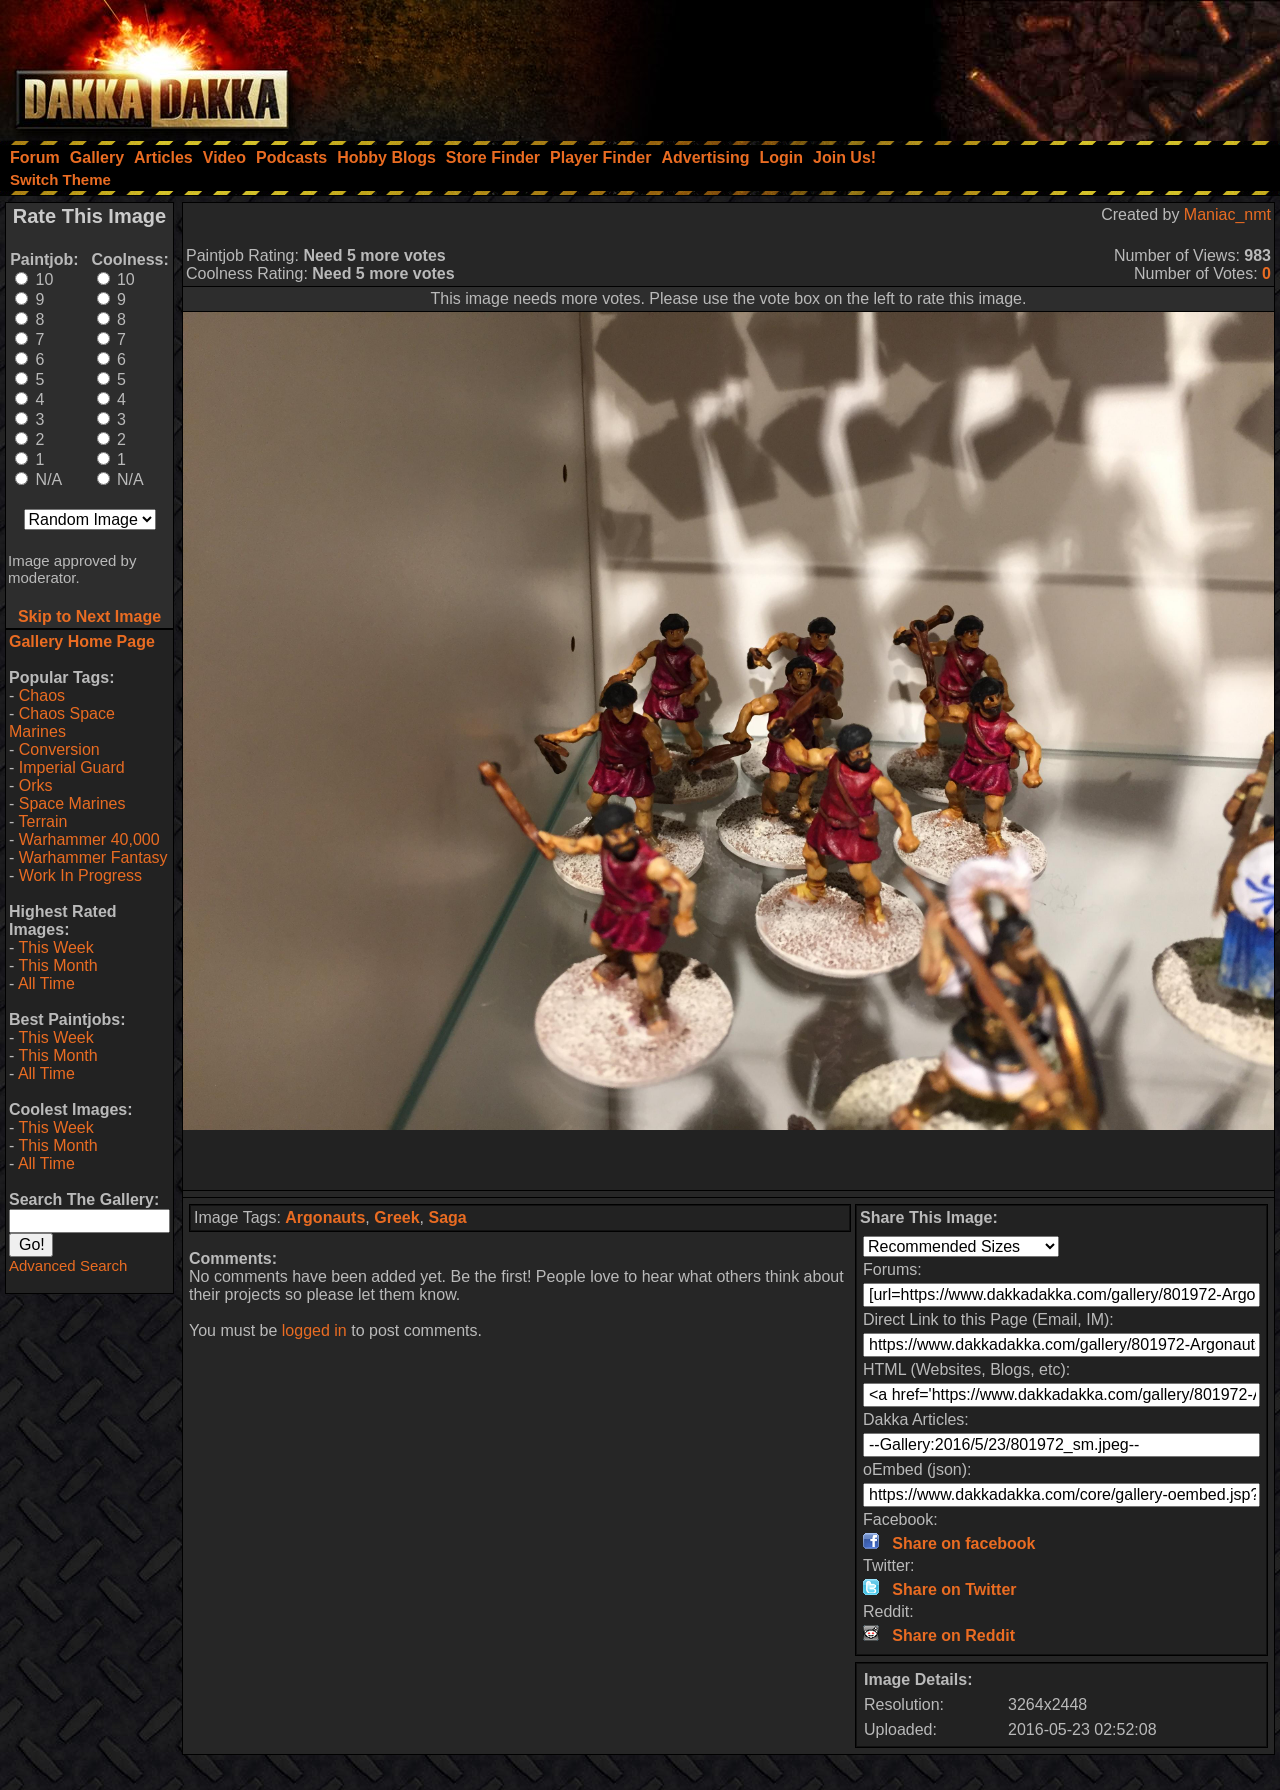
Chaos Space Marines (62, 722)
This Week (55, 947)
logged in (314, 1330)
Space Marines (72, 803)
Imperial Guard (72, 767)
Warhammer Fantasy (93, 857)
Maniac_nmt (1227, 214)
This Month (57, 965)
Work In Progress (80, 875)
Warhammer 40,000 (89, 839)
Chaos (42, 695)
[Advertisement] (1011, 65)
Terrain (42, 821)
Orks (36, 785)
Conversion (59, 749)
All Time (46, 983)
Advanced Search (68, 1265)
